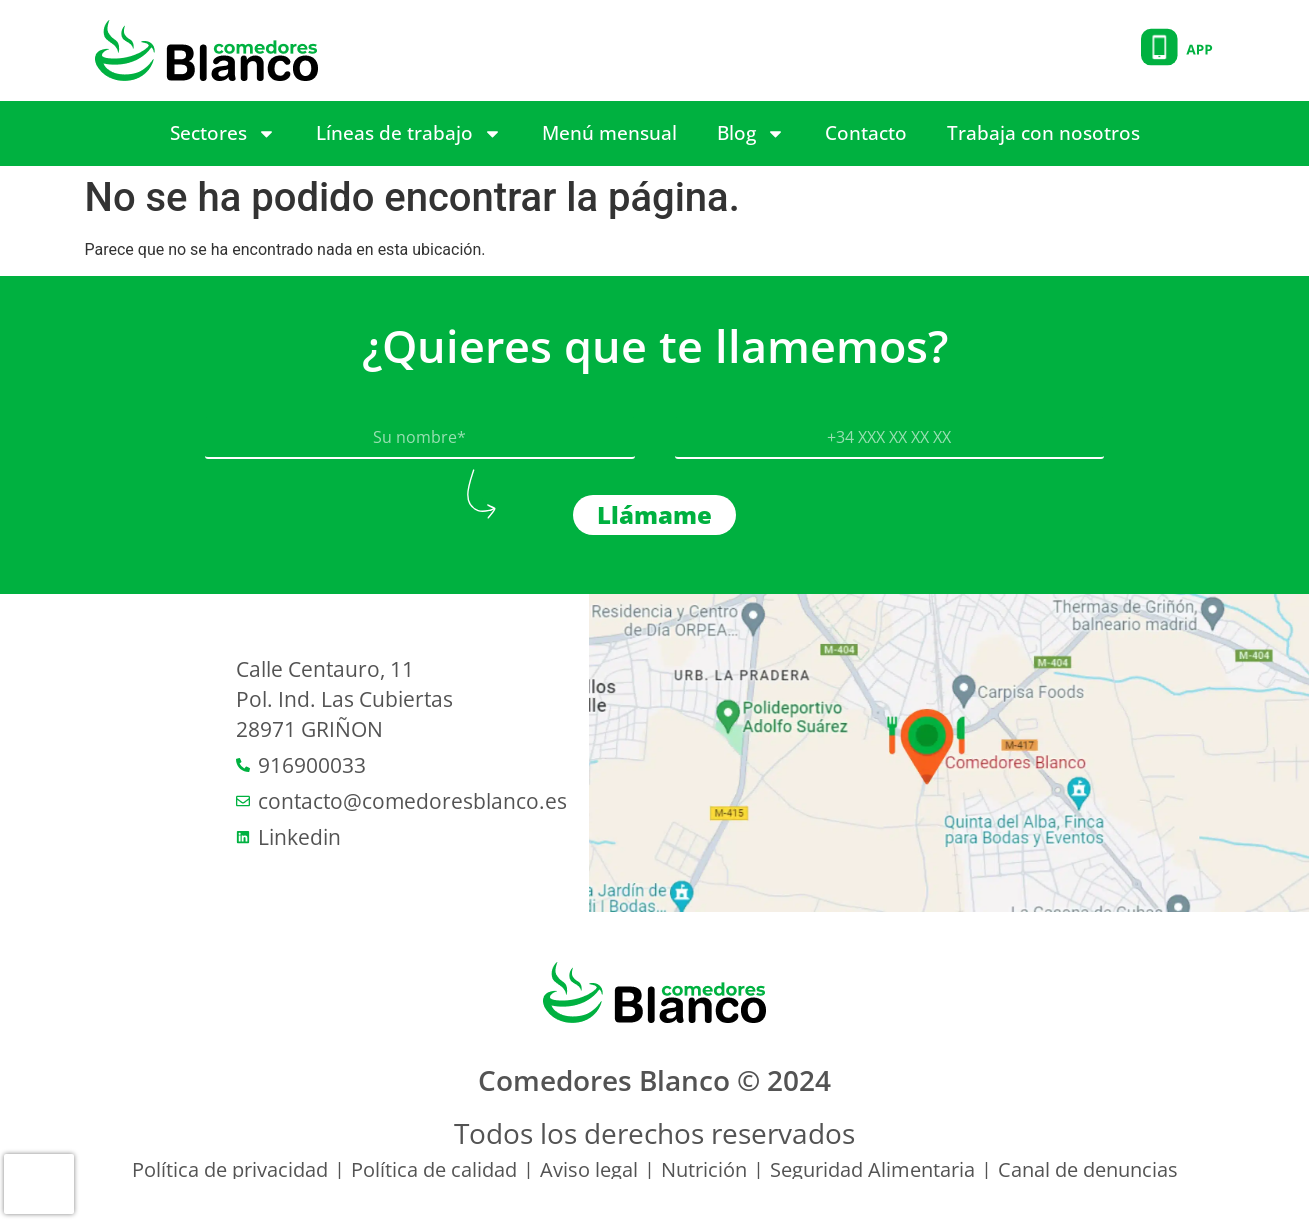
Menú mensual (609, 133)
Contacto (866, 133)
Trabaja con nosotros (1043, 133)
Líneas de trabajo (409, 133)
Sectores (223, 133)
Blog (751, 133)
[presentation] (39, 1184)
